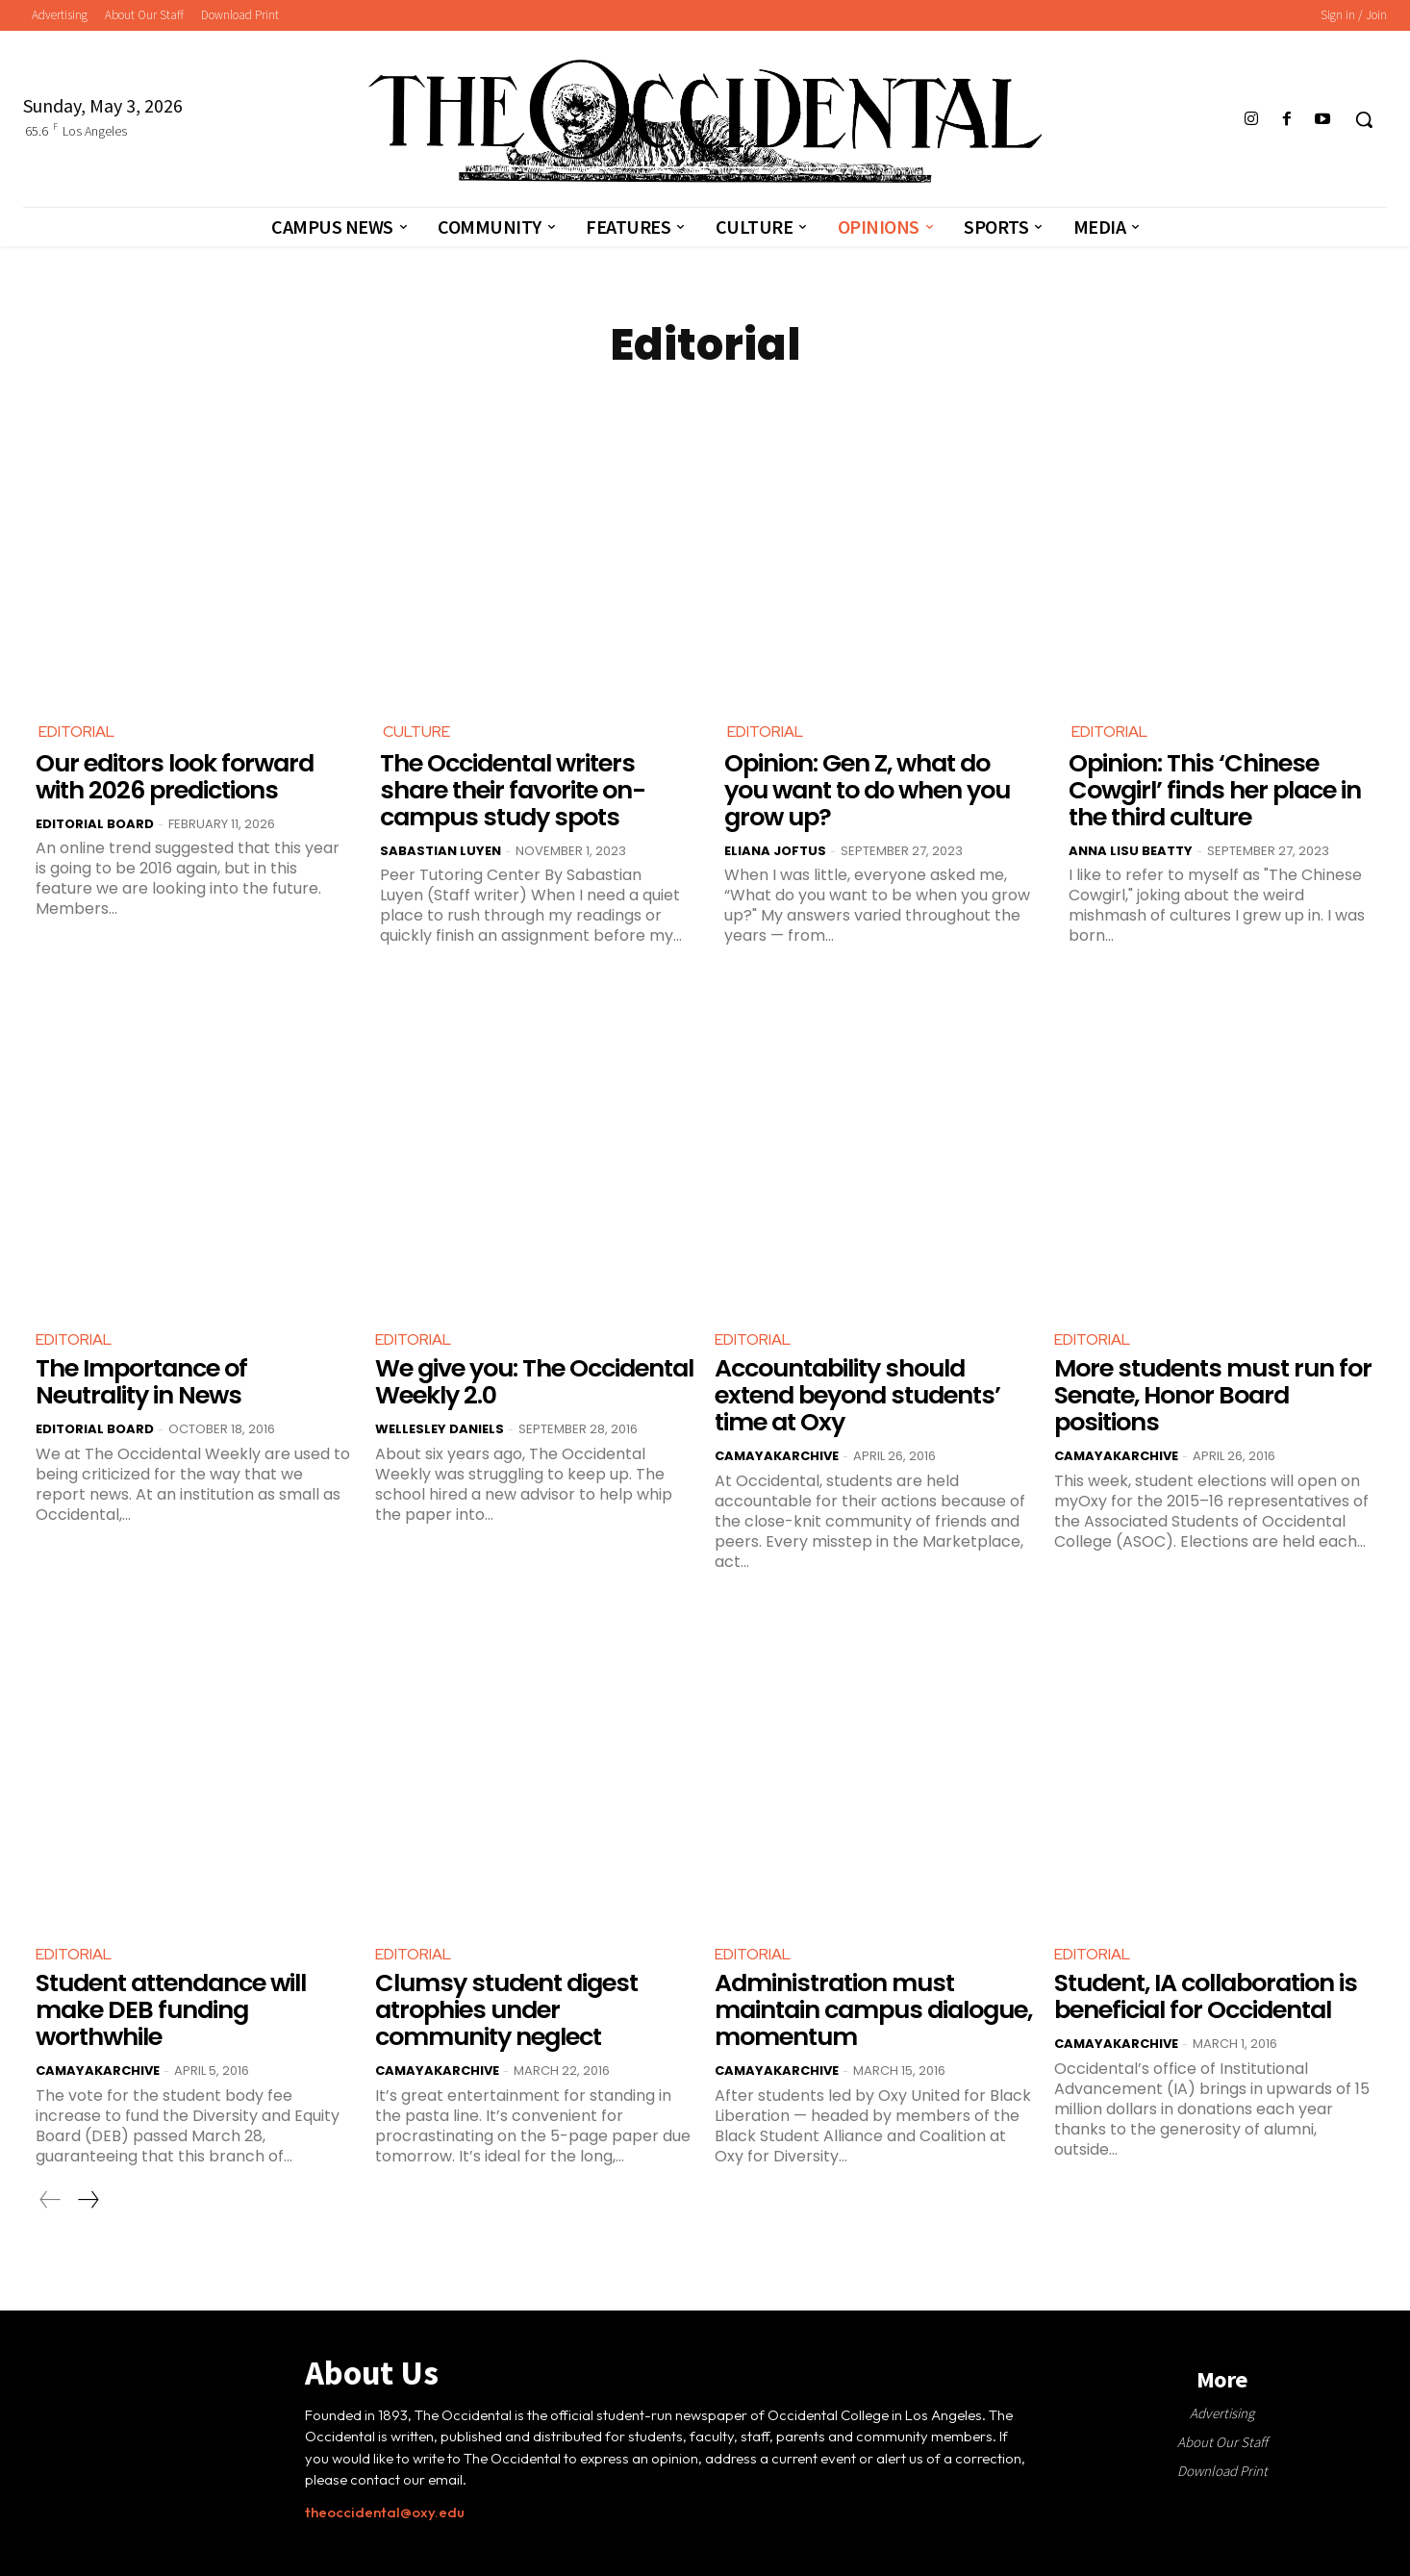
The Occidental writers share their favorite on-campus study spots (511, 789)
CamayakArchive (777, 1454)
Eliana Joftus (775, 850)
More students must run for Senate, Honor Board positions (1209, 1394)
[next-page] (87, 2197)
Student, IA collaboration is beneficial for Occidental (1204, 1994)
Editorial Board (95, 823)
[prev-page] (50, 2197)
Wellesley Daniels (439, 1427)
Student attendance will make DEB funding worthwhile (171, 2007)
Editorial (76, 731)
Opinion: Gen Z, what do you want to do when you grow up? (867, 789)
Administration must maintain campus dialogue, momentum (871, 2007)
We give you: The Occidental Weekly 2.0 (534, 1381)
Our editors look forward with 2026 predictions (173, 776)
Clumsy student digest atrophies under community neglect (502, 2007)
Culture (416, 731)
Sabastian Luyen (440, 850)
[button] (1364, 119)
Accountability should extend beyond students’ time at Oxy (855, 1394)
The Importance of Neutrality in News (140, 1381)
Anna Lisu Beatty (1131, 850)
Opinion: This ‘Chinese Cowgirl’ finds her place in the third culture (1213, 789)
